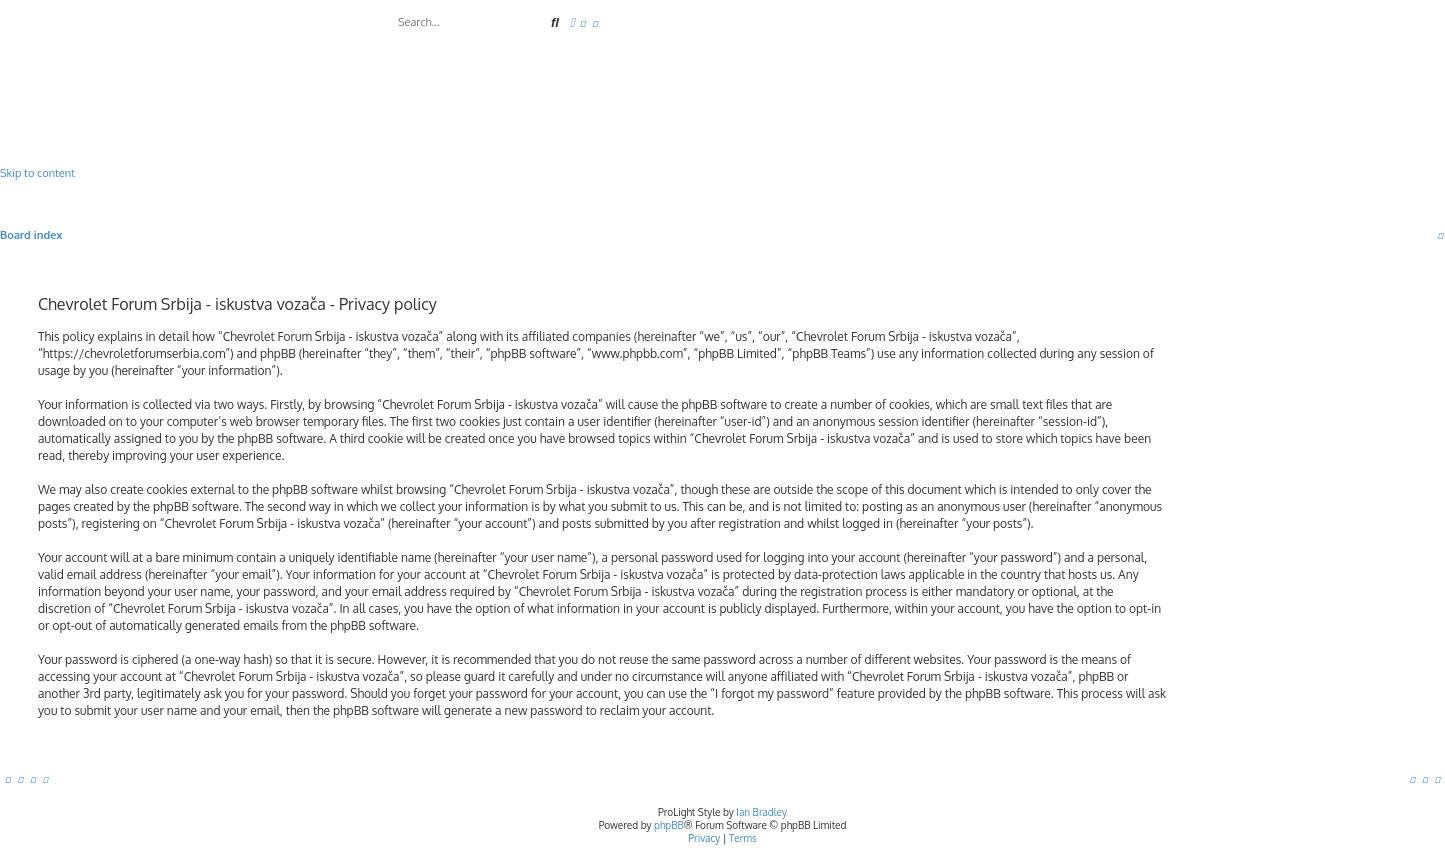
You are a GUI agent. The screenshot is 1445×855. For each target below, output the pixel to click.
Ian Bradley (761, 812)
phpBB (669, 825)
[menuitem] (583, 23)
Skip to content (37, 173)
